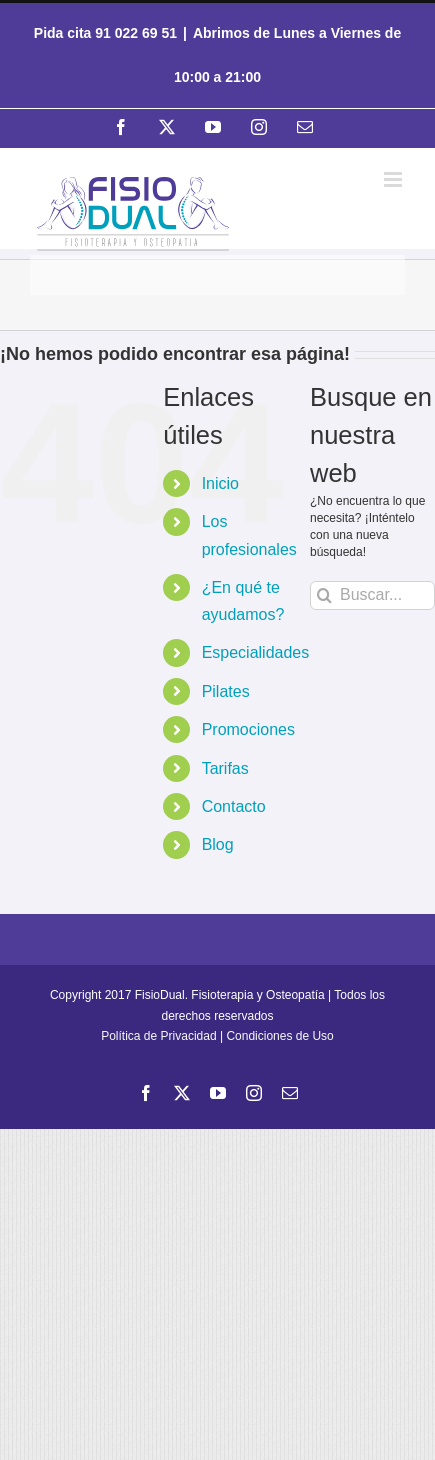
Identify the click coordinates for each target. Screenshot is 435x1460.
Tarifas (225, 768)
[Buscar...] (372, 595)
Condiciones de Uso (279, 1036)
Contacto (234, 806)
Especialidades (256, 652)
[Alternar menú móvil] (394, 179)
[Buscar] (324, 595)
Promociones (248, 729)
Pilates (226, 691)
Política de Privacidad (158, 1036)
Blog (218, 844)
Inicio (220, 483)
